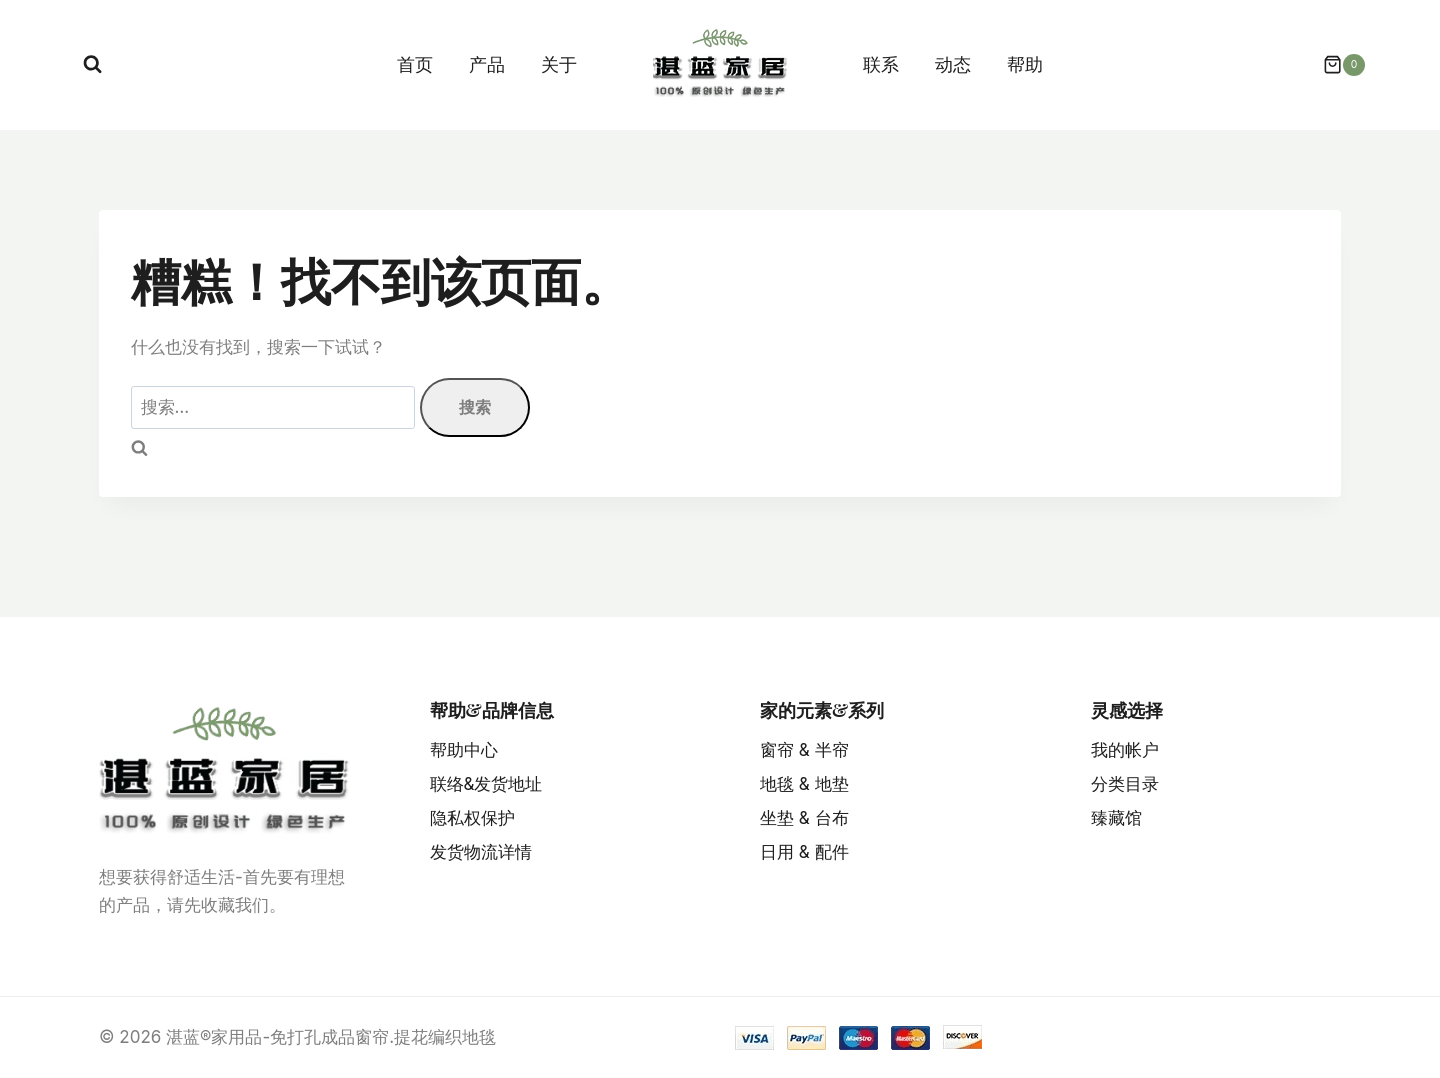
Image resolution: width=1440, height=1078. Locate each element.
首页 (415, 64)
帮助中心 (464, 750)
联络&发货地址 (486, 784)
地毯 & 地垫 (804, 784)
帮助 (1025, 64)
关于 (559, 64)
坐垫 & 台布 (804, 818)
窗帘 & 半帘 (804, 750)
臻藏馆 (1116, 818)
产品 (487, 64)
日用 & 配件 (804, 852)
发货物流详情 (481, 852)
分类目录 (1125, 784)
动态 (953, 64)
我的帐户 (1125, 750)
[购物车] (1334, 65)
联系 (881, 64)
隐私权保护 (472, 818)
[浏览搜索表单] (92, 64)
